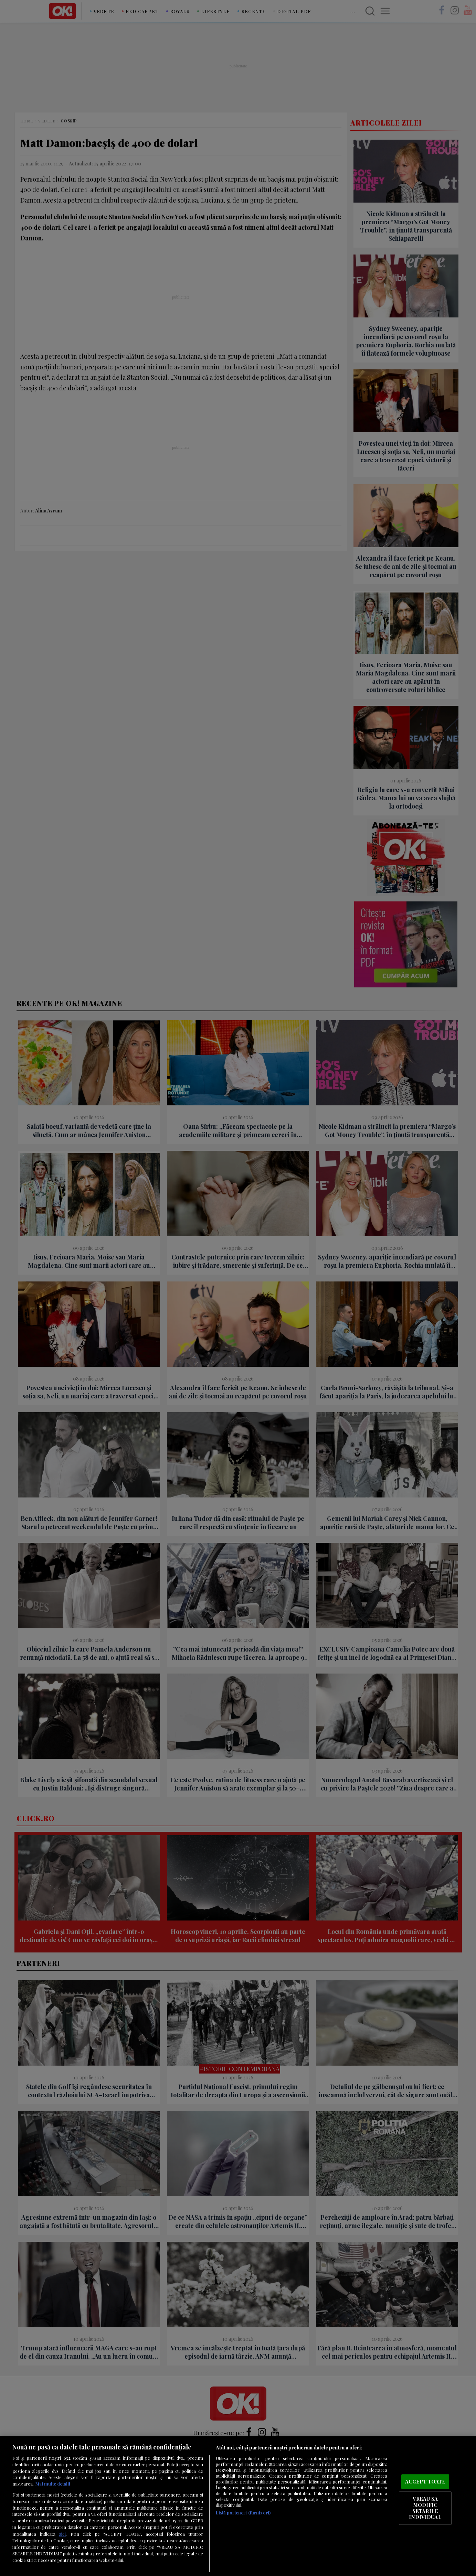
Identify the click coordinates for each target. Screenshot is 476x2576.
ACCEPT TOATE (425, 2481)
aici (62, 2534)
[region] (238, 2506)
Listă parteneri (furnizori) (243, 2512)
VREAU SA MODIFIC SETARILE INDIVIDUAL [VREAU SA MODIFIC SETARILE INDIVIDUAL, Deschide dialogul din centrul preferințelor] (425, 2508)
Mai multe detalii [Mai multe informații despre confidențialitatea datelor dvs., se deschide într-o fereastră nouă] (52, 2484)
